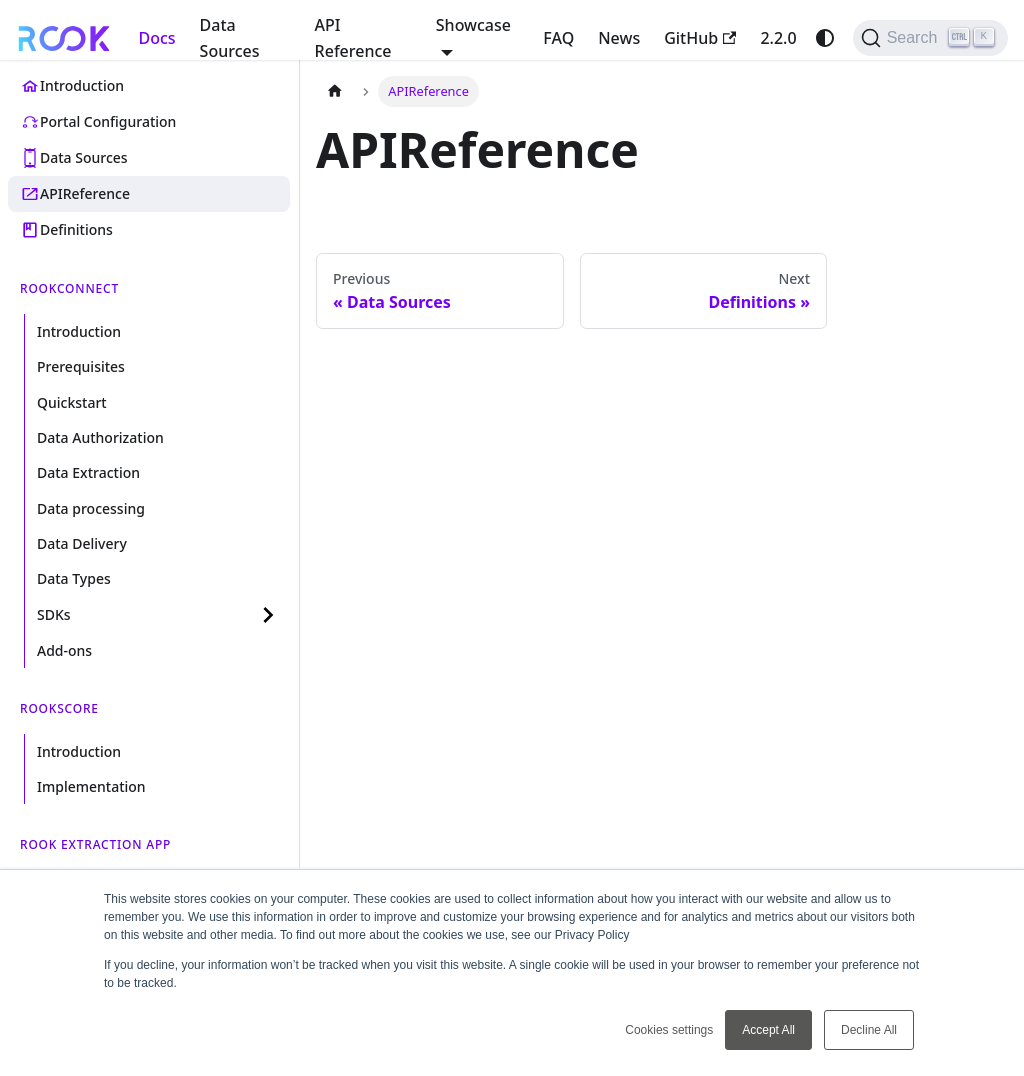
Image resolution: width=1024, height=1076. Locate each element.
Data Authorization (100, 437)
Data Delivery (82, 543)
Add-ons (64, 650)
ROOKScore (59, 708)
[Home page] (335, 91)
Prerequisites (81, 366)
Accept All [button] (768, 1030)
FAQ (558, 38)
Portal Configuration (108, 121)
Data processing (91, 508)
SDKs (54, 614)
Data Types (74, 578)
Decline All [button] (869, 1030)
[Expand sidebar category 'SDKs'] (268, 615)
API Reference (353, 38)
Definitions (76, 229)
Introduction (82, 85)
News (619, 38)
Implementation (91, 786)
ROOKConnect (69, 288)
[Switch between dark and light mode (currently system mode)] (825, 38)
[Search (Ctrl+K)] (930, 38)
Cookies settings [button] (669, 1030)
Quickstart (72, 402)
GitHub (700, 38)
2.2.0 (778, 38)
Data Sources (230, 38)
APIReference (85, 193)
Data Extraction (88, 472)
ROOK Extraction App (95, 844)
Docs (156, 38)
